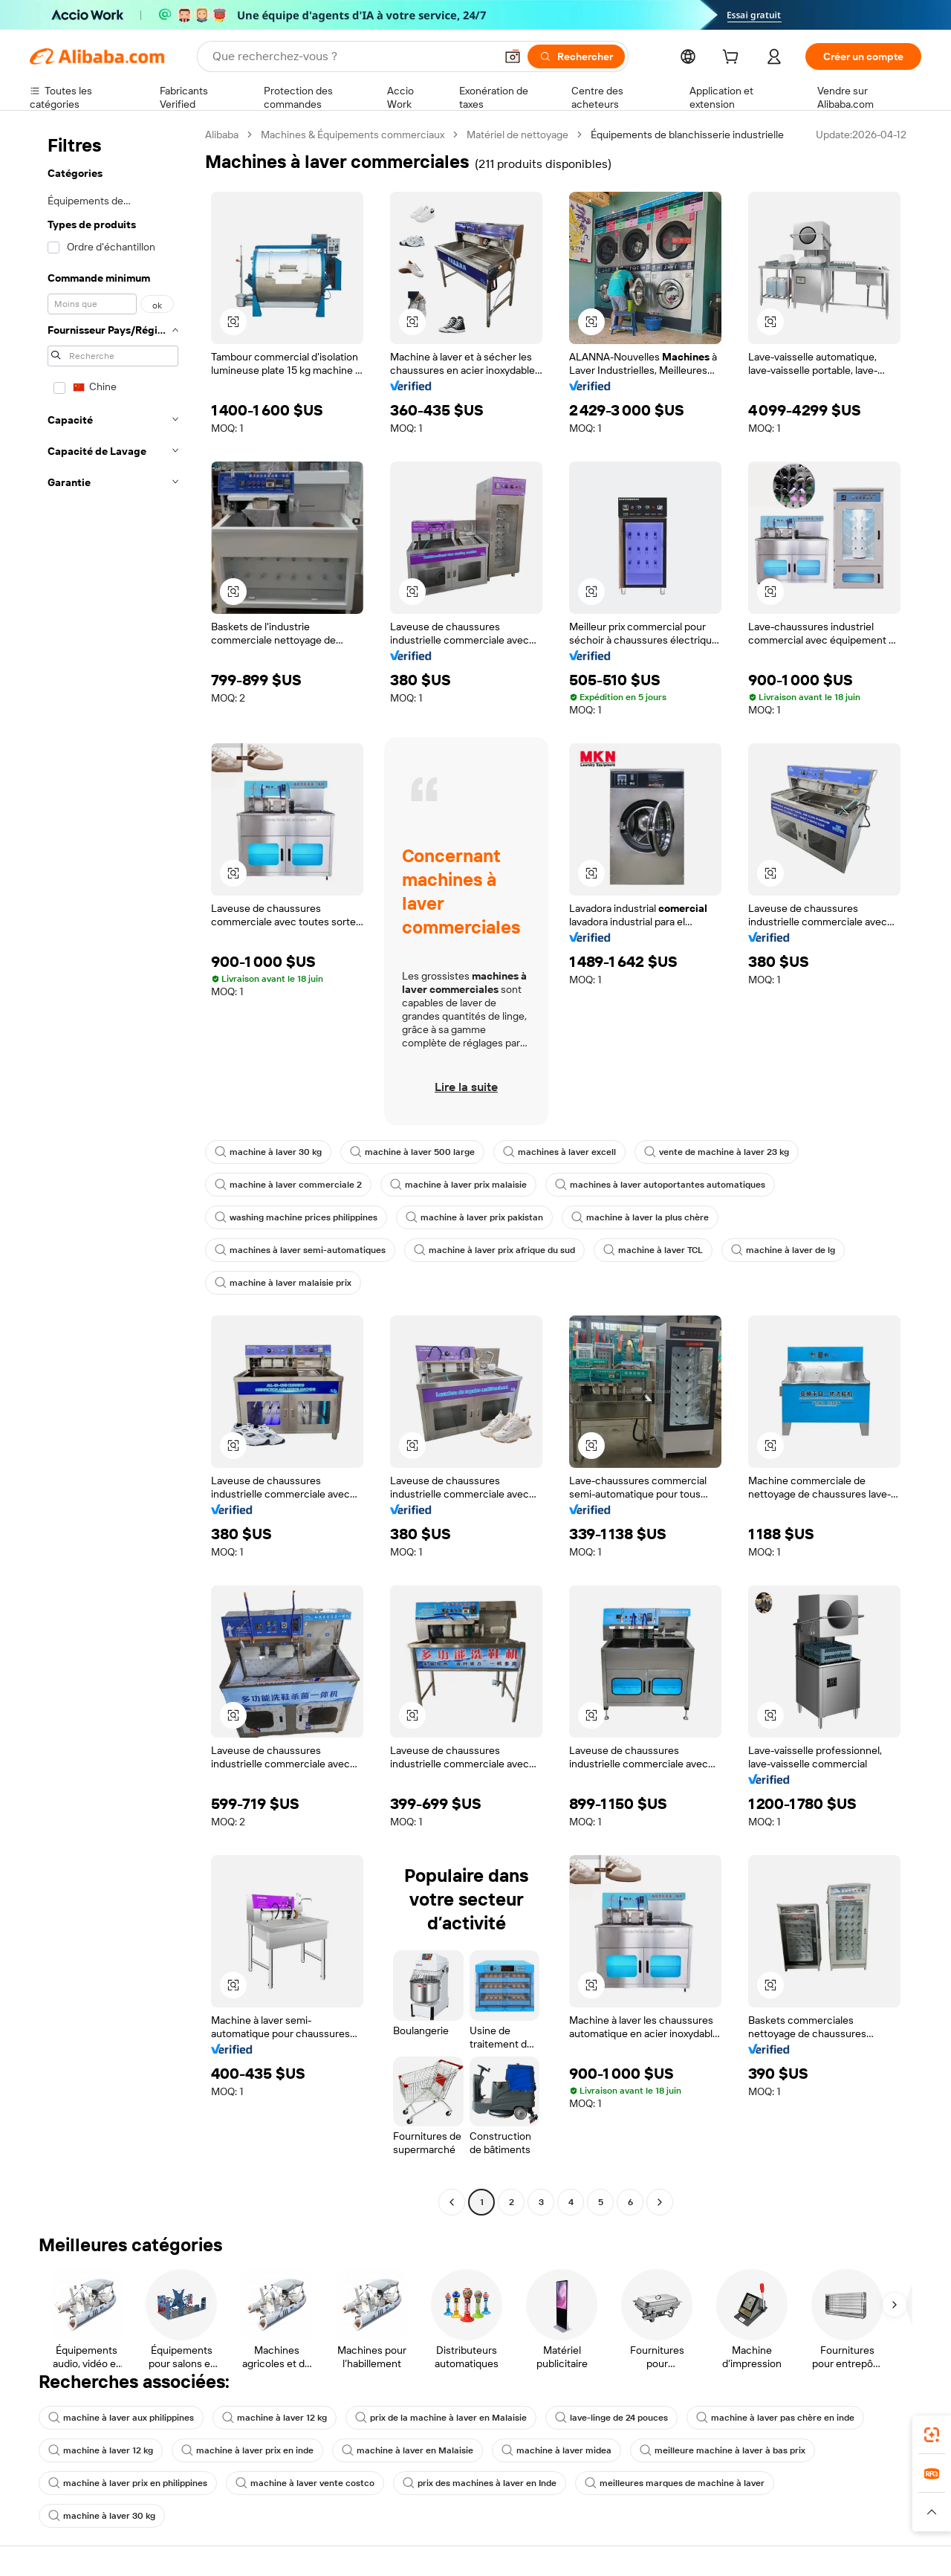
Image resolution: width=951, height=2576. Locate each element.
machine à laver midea (556, 2450)
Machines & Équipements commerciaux (352, 134)
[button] (513, 56)
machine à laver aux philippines (121, 2418)
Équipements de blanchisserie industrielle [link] (687, 134)
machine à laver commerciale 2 (288, 1185)
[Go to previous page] (451, 2202)
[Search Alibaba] (352, 56)
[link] (931, 2434)
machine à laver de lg (783, 1250)
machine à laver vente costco (305, 2483)
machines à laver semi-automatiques (300, 1250)
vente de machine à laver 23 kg (716, 1152)
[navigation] (113, 1170)
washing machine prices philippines (296, 1217)
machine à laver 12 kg (274, 2418)
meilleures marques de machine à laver (675, 2483)
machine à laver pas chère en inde (775, 2418)
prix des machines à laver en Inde (479, 2483)
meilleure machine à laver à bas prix (722, 2450)
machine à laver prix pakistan (474, 1217)
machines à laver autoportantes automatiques (660, 1185)
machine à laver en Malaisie (407, 2450)
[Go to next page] (659, 2202)
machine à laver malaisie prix (283, 1283)
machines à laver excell (559, 1152)
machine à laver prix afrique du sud (494, 1250)
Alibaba (221, 134)
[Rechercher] (576, 56)
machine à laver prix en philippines (127, 2483)
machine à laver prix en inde (247, 2450)
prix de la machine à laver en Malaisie (441, 2418)
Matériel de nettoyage (517, 134)
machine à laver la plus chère (640, 1217)
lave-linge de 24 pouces (611, 2418)
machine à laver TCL (653, 1250)
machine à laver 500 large (412, 1152)
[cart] (733, 59)
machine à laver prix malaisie (458, 1185)
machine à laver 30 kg (268, 1152)
